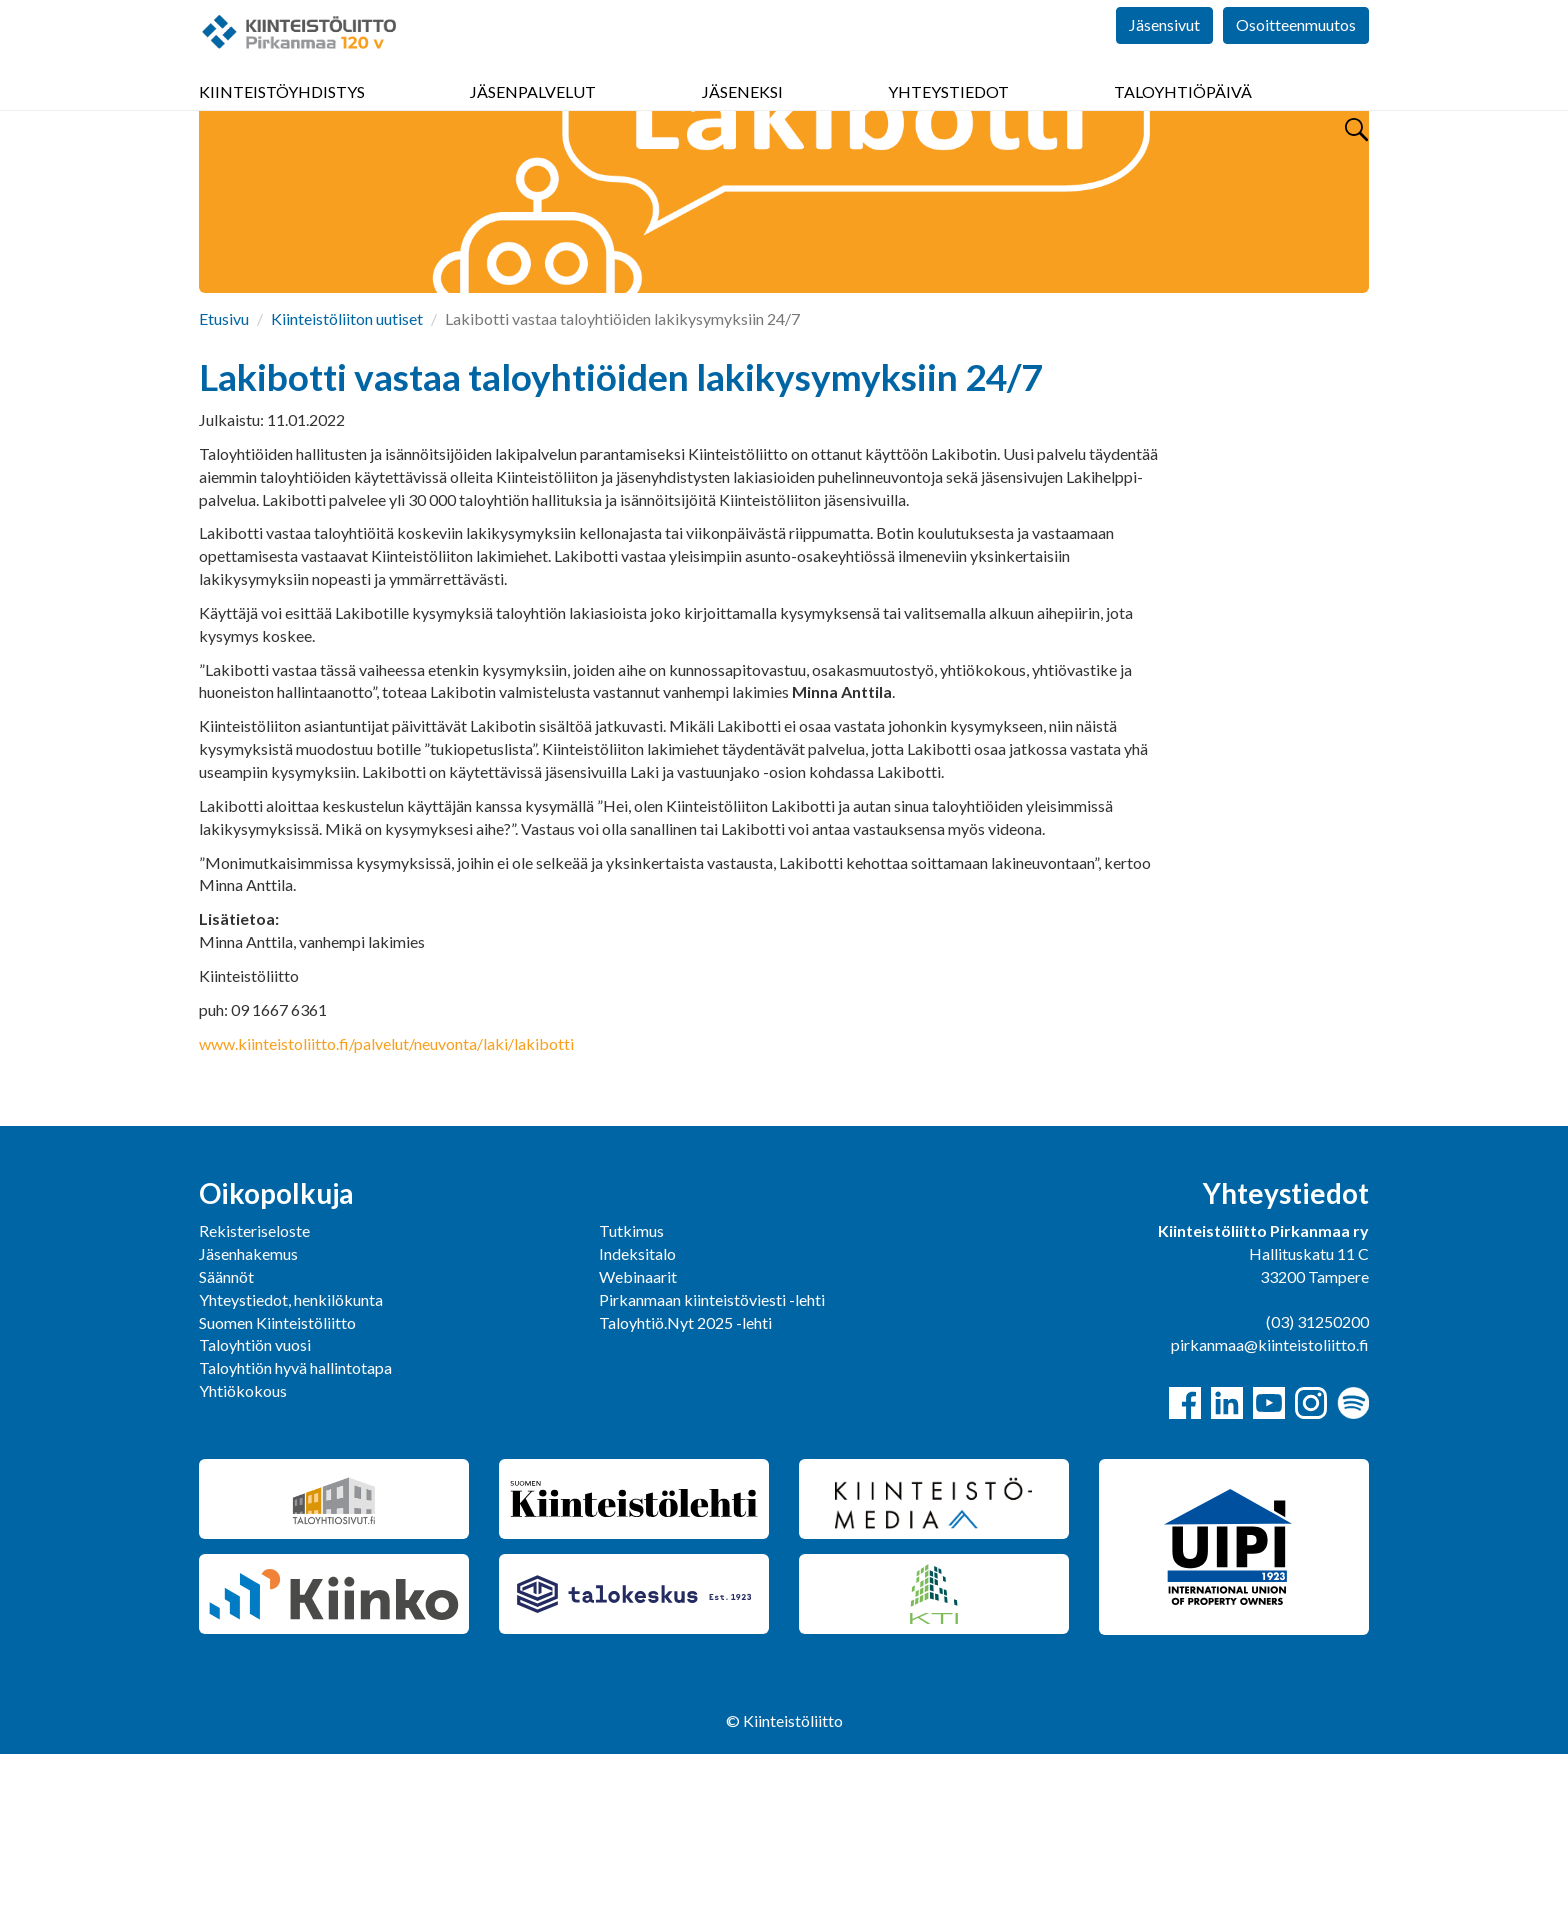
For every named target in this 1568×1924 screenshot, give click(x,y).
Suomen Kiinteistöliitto (277, 1492)
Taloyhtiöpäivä (1183, 119)
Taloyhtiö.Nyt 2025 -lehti (687, 1492)
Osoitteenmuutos (1296, 59)
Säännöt (226, 1446)
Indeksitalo (637, 1423)
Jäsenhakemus (248, 1423)
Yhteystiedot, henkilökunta (291, 1469)
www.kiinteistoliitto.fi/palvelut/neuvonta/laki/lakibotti (386, 1213)
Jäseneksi (742, 119)
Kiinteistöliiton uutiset (347, 488)
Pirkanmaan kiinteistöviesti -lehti (712, 1469)
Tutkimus (631, 1400)
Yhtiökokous (243, 1560)
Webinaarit (638, 1446)
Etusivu (224, 488)
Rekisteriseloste (254, 1400)
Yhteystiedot (948, 119)
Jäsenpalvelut (533, 119)
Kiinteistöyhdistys (282, 119)
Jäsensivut (1164, 59)
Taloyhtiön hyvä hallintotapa (295, 1537)
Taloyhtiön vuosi (255, 1514)
